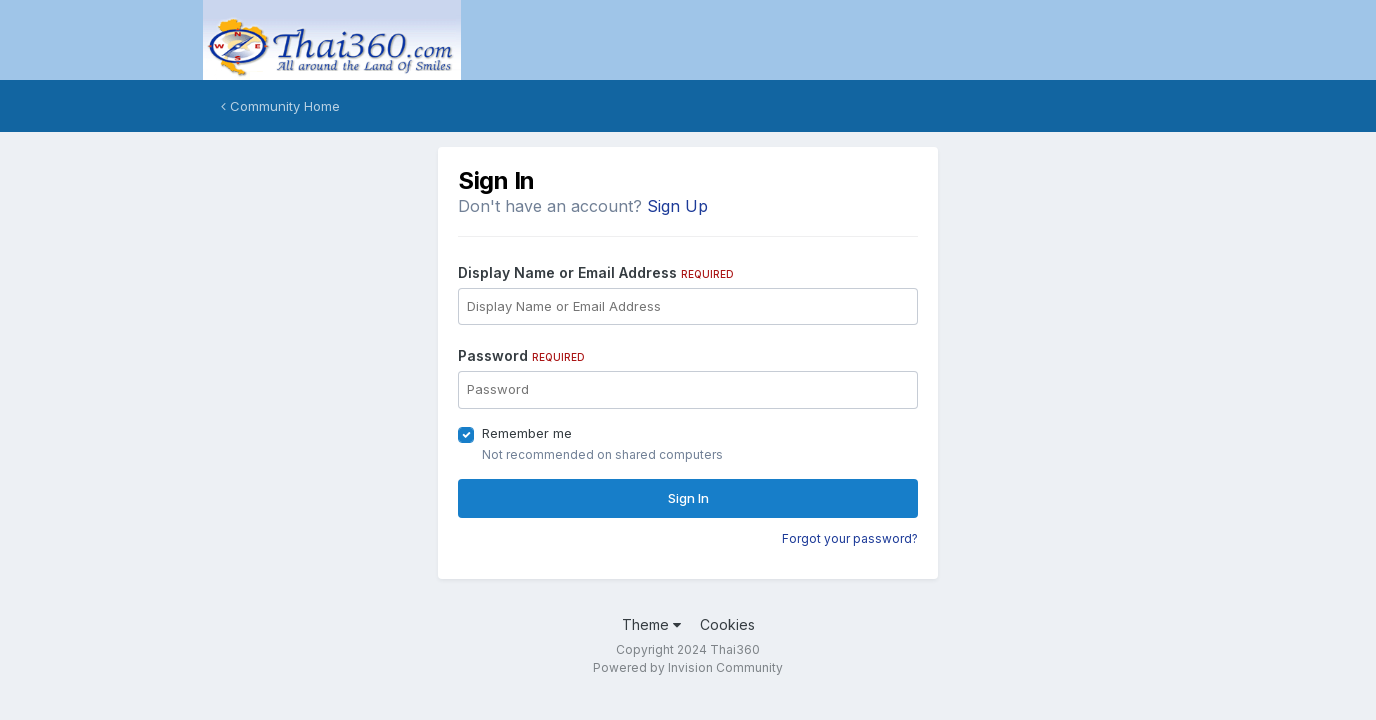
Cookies (727, 624)
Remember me (527, 433)
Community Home (280, 106)
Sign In (688, 498)
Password (521, 355)
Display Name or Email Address (596, 272)
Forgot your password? (850, 538)
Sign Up (677, 206)
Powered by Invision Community (688, 667)
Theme (651, 624)
